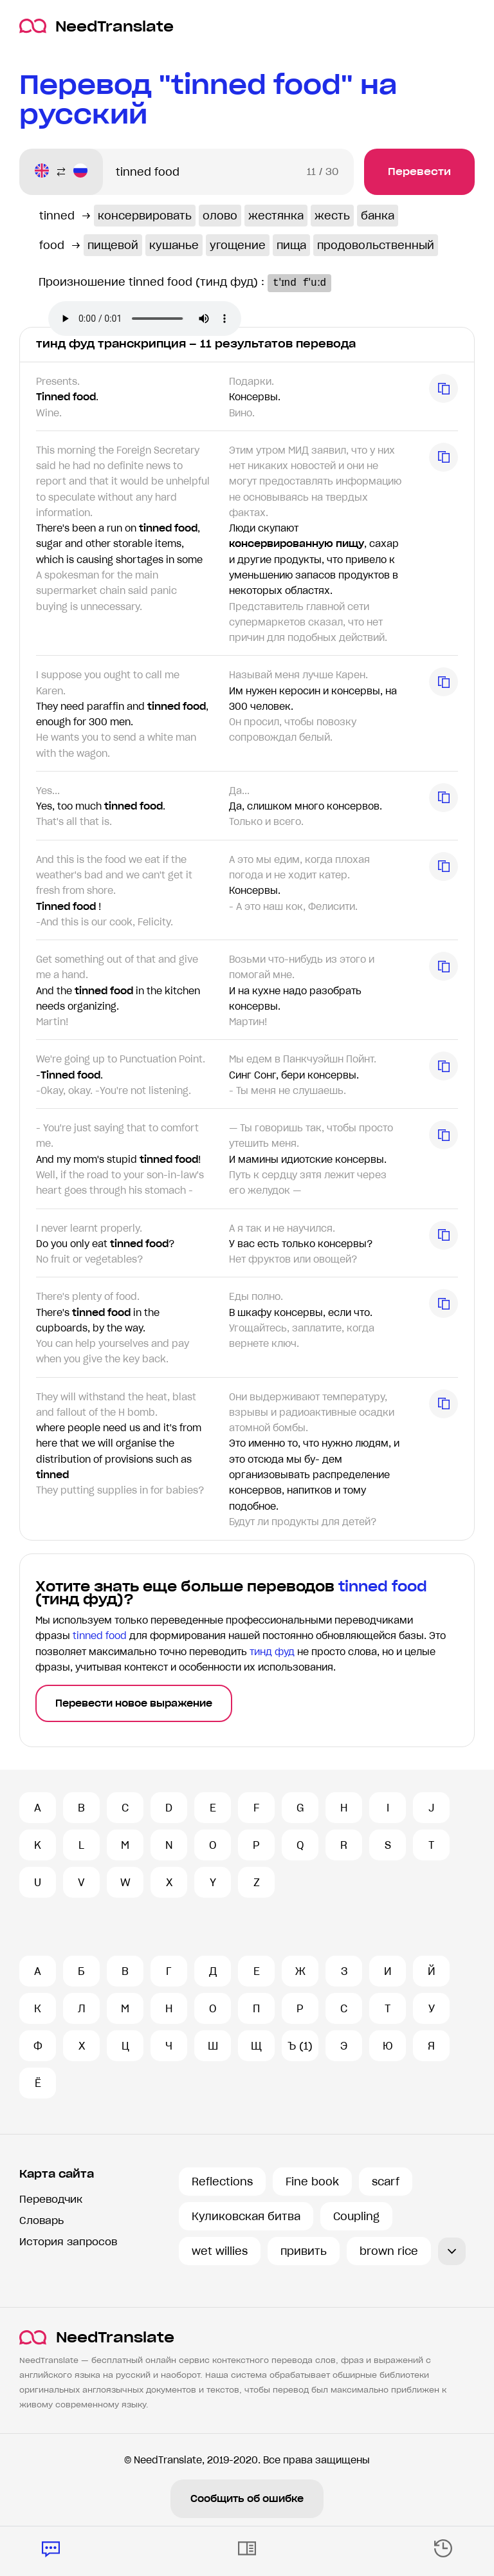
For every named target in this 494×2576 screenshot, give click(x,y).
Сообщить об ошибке (247, 2499)
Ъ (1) (300, 2045)
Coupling (356, 2216)
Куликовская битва (246, 2216)
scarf (385, 2181)
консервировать (145, 215)
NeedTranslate (96, 26)
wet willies (220, 2251)
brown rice (389, 2251)
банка (377, 215)
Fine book (312, 2181)
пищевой (112, 245)
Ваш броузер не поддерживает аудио (144, 318)
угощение (238, 245)
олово (220, 215)
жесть (332, 215)
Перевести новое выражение (133, 1703)
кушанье (174, 245)
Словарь (41, 2220)
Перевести (419, 171)
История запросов (68, 2242)
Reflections (222, 2181)
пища (291, 245)
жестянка (276, 215)
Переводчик (50, 2199)
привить (303, 2251)
